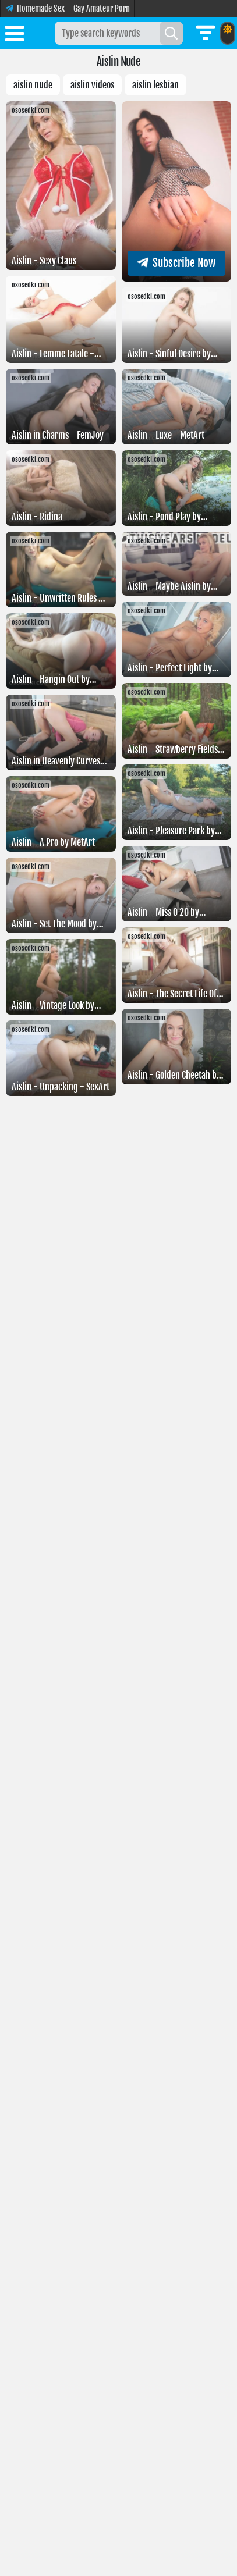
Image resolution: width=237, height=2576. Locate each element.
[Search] (171, 33)
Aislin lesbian (155, 85)
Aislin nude (32, 85)
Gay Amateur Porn (101, 8)
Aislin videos (92, 85)
